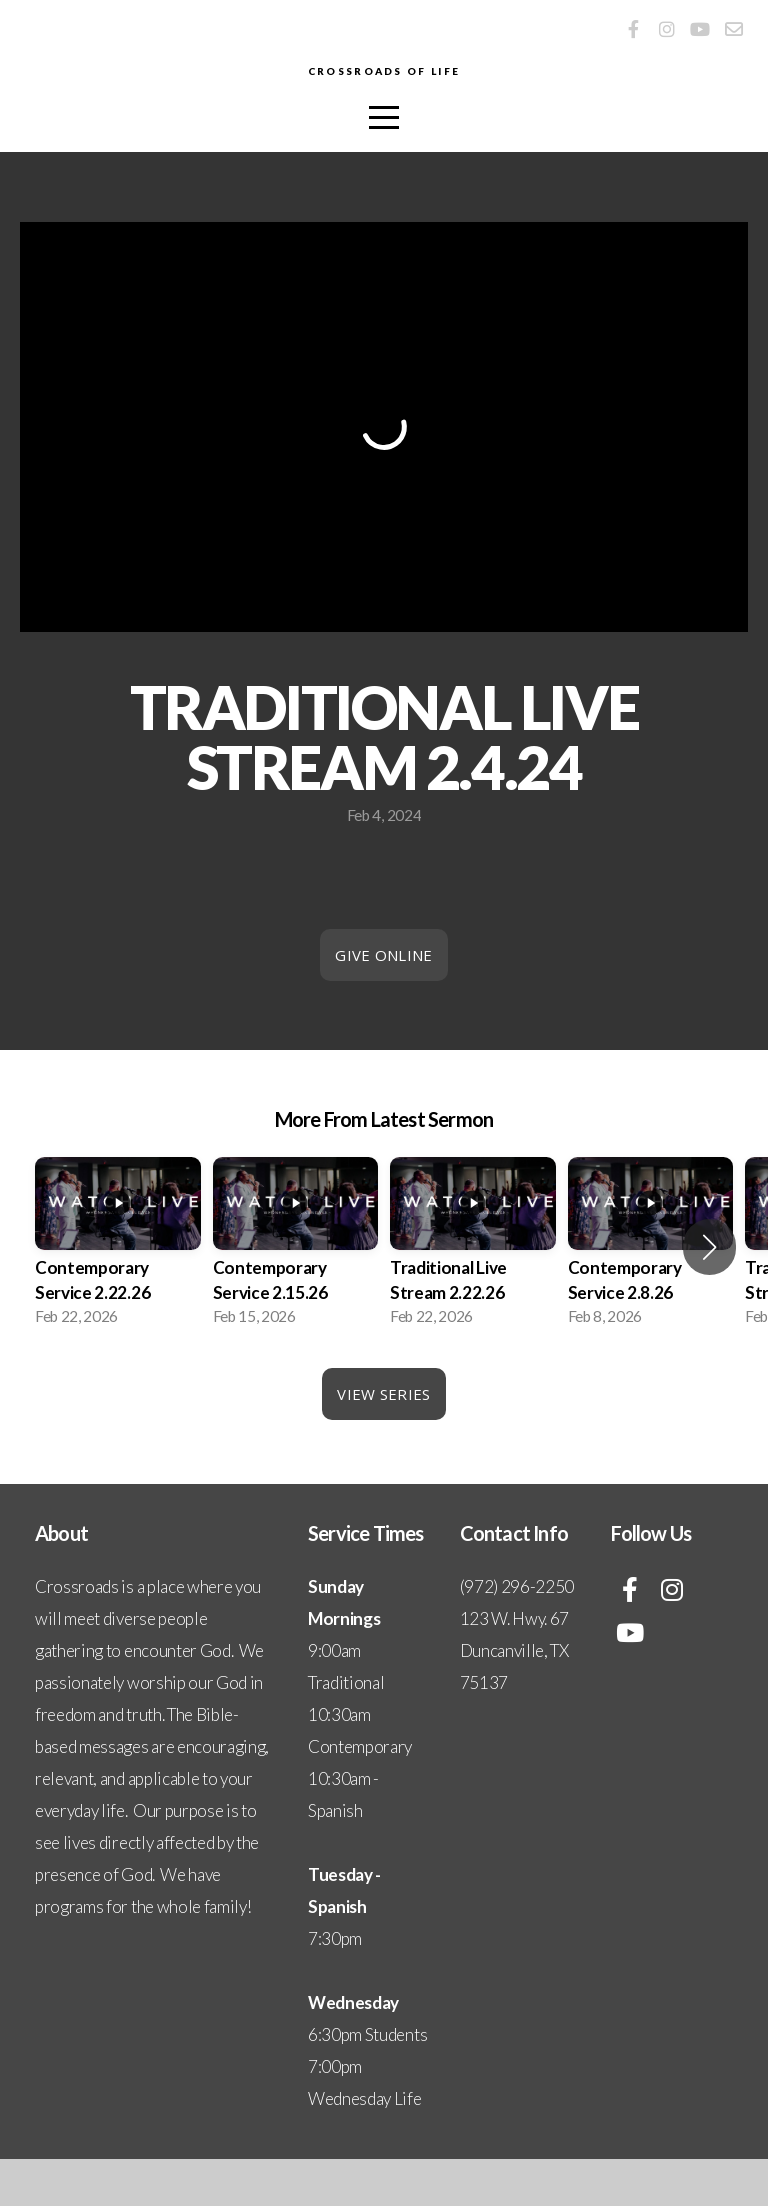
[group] (118, 1294)
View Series (383, 1441)
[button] (709, 1294)
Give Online (383, 1002)
